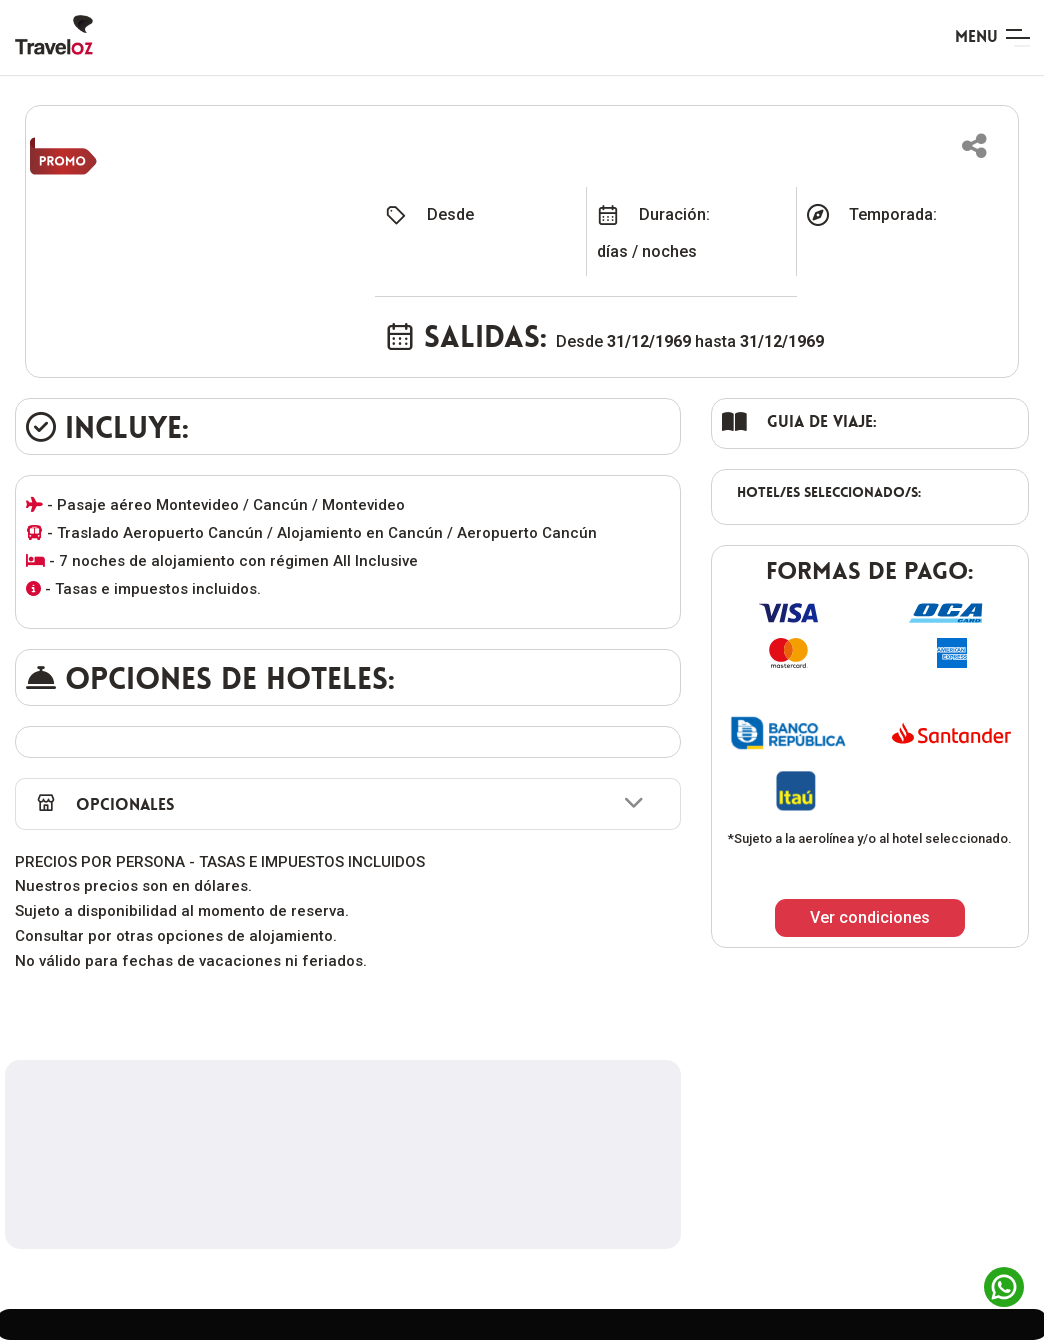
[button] (974, 146)
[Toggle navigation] (992, 38)
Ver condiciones (870, 917)
